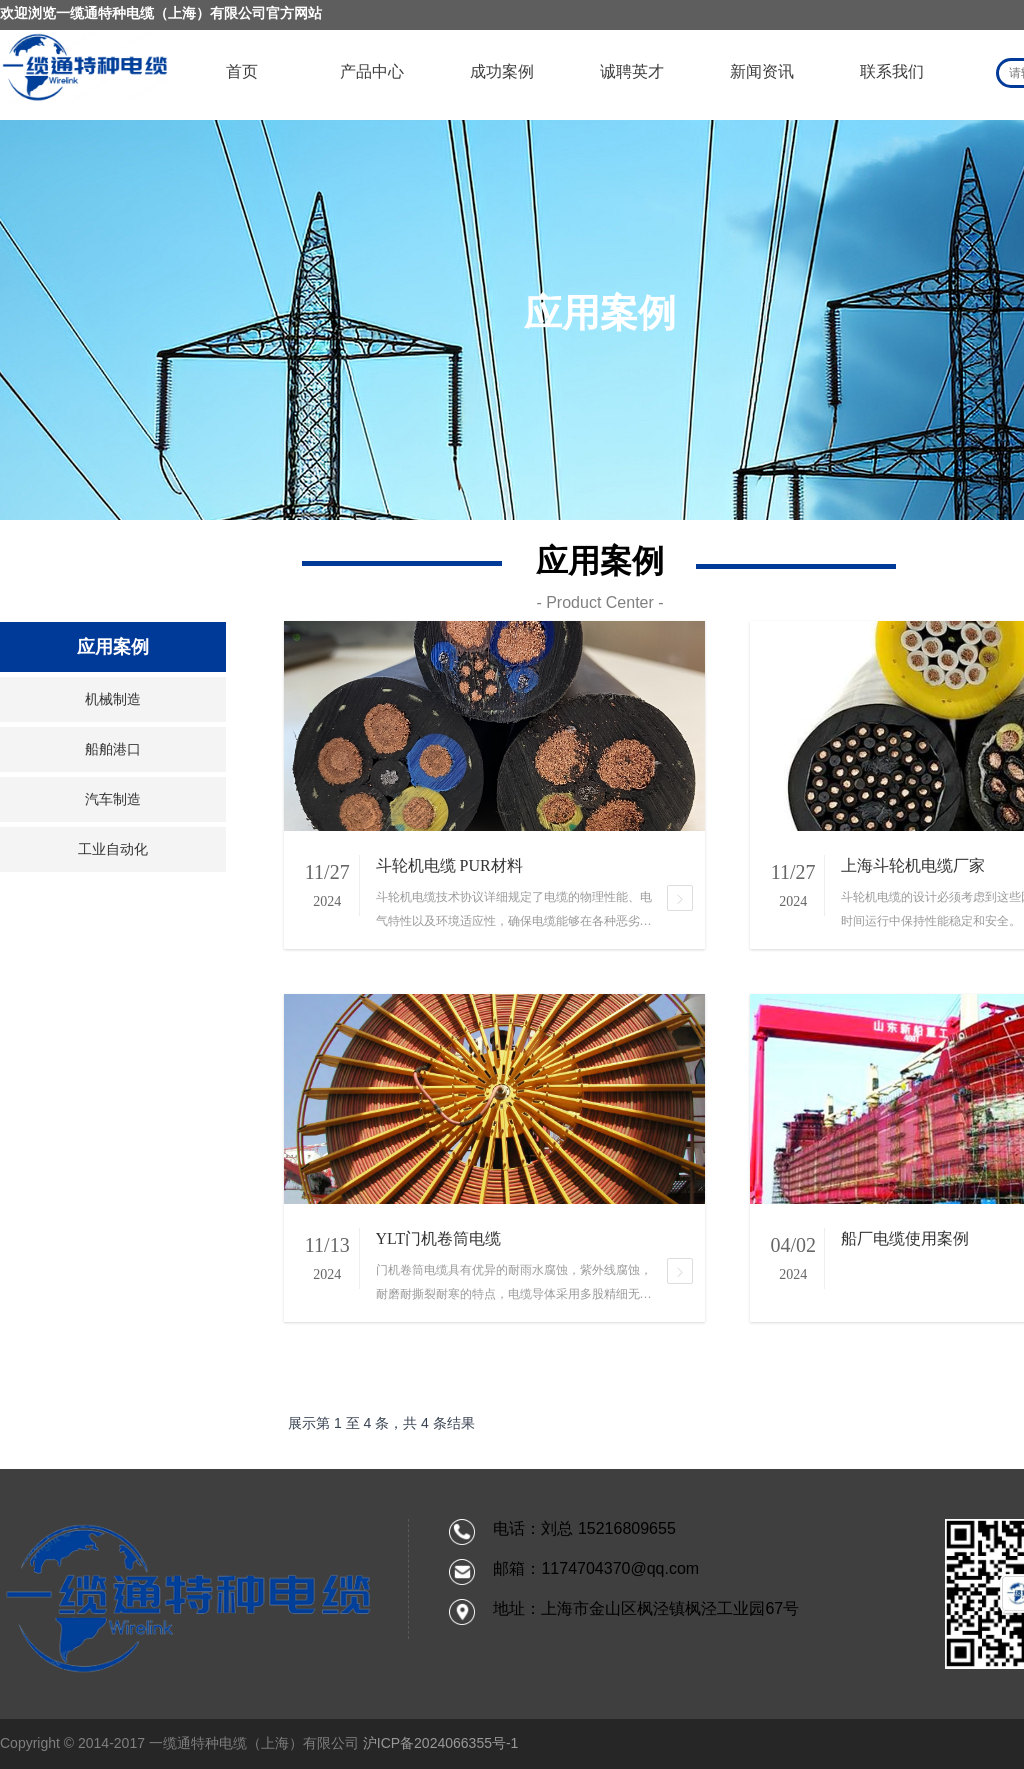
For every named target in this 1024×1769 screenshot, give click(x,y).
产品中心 (372, 71)
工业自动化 (113, 849)
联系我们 (892, 71)
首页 (242, 71)
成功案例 (502, 71)
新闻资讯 (762, 71)
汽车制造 (113, 799)
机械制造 (113, 699)
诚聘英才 (632, 71)
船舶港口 (113, 749)
